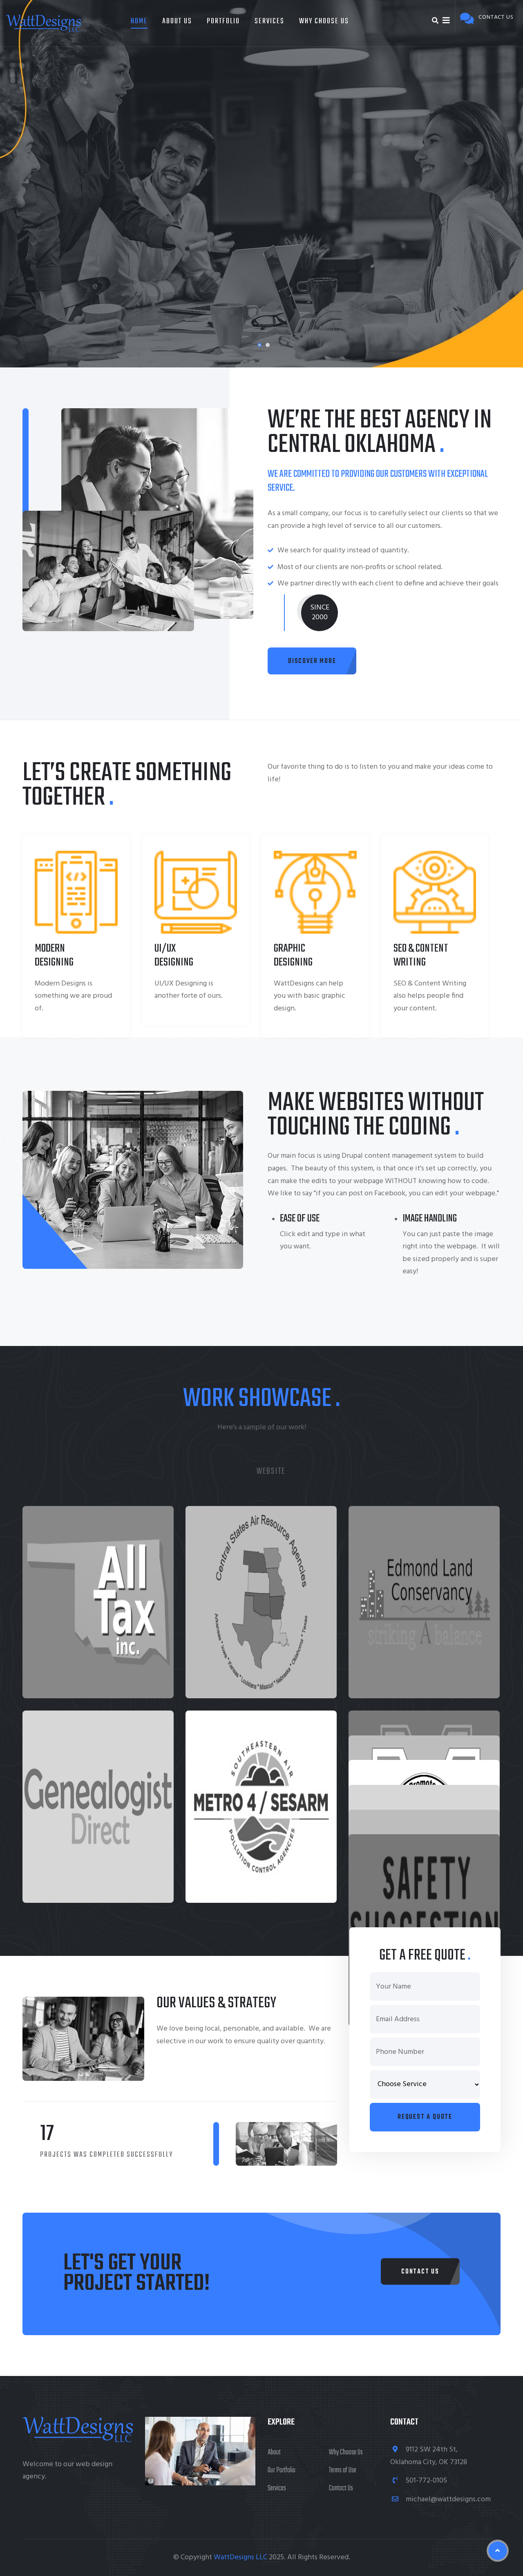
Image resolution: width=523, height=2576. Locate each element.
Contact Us (341, 2488)
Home (139, 21)
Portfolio (223, 21)
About (274, 2452)
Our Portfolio (281, 2470)
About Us (177, 21)
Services (269, 21)
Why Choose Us (324, 21)
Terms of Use (342, 2470)
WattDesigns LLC (240, 2557)
